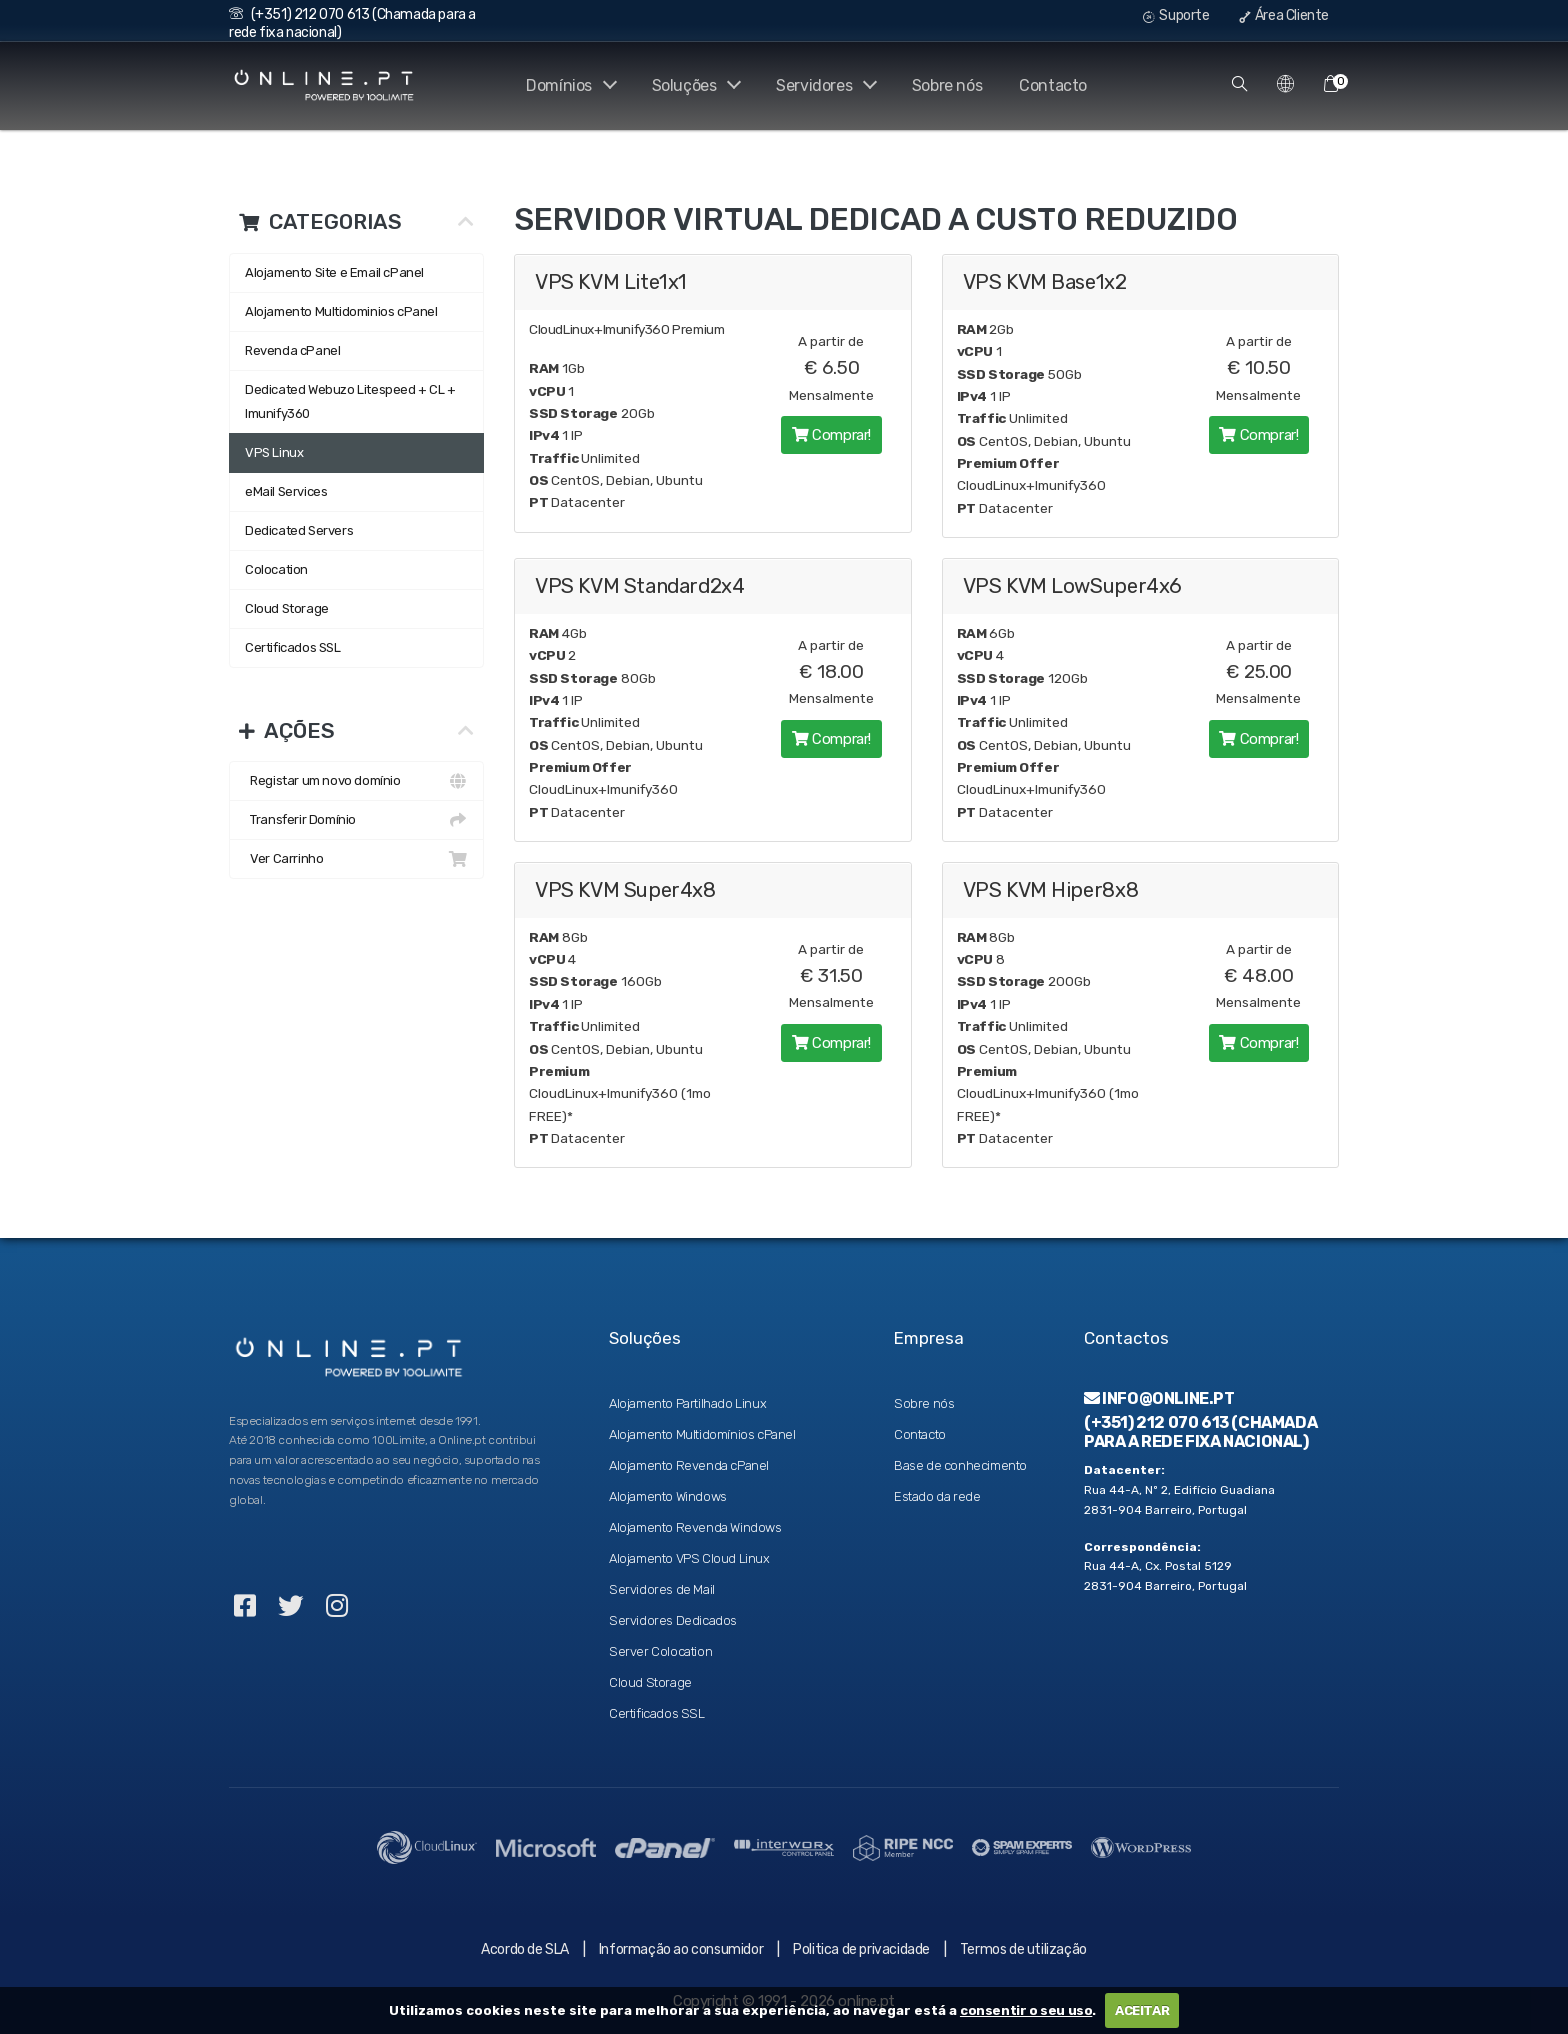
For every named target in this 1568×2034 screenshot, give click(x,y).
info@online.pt (1159, 1398)
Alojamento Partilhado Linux (687, 1403)
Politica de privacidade (861, 1949)
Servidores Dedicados (673, 1620)
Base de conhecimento (960, 1465)
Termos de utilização (1023, 1949)
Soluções (692, 85)
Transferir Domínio (356, 820)
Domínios (564, 85)
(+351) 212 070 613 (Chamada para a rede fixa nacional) (1200, 1432)
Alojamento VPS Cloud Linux (689, 1558)
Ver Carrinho (356, 859)
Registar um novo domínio (356, 781)
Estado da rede (937, 1496)
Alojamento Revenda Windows (695, 1527)
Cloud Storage (287, 608)
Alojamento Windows (668, 1496)
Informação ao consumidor (681, 1949)
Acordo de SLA (525, 1949)
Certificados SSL (293, 647)
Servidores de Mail (662, 1589)
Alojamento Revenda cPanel (689, 1465)
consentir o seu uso (1026, 2010)
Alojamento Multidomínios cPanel (702, 1434)
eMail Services (286, 491)
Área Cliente (1284, 15)
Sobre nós (947, 85)
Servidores (824, 85)
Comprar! (831, 431)
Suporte (1176, 15)
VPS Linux (274, 452)
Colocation (276, 569)
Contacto (1053, 85)
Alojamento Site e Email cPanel (334, 272)
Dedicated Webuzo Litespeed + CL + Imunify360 (350, 401)
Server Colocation (660, 1651)
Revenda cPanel (292, 350)
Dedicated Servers (299, 530)
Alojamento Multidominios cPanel (341, 311)
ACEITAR (1142, 2010)
